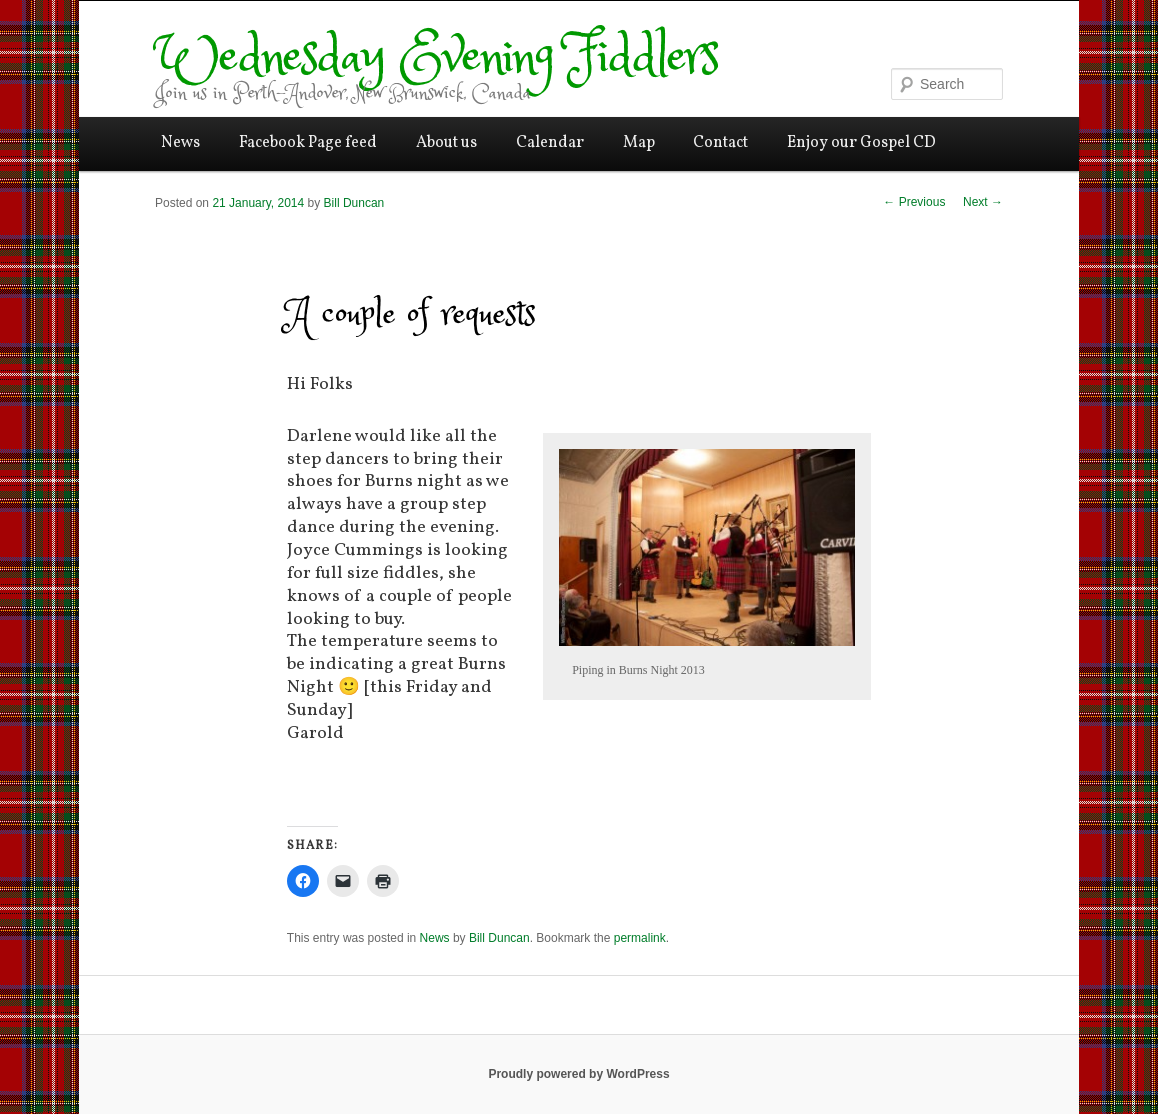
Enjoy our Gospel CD (861, 143)
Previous (914, 202)
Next (983, 202)
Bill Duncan (354, 203)
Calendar (550, 143)
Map (639, 143)
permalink (640, 938)
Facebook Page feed (308, 143)
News (180, 143)
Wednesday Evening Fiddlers (436, 58)
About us (446, 143)
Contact (720, 143)
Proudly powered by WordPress (578, 1074)
